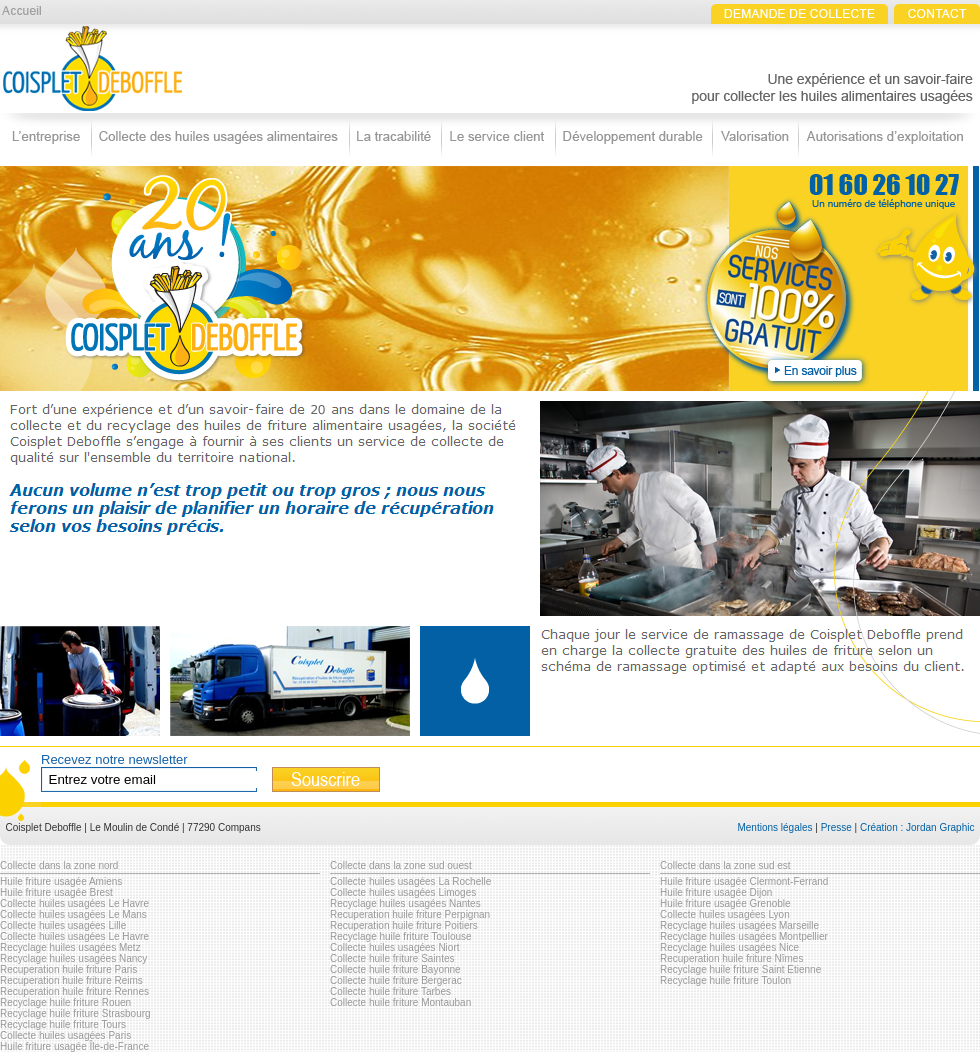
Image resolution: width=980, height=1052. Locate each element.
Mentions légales (774, 827)
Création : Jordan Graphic (917, 827)
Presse (836, 827)
